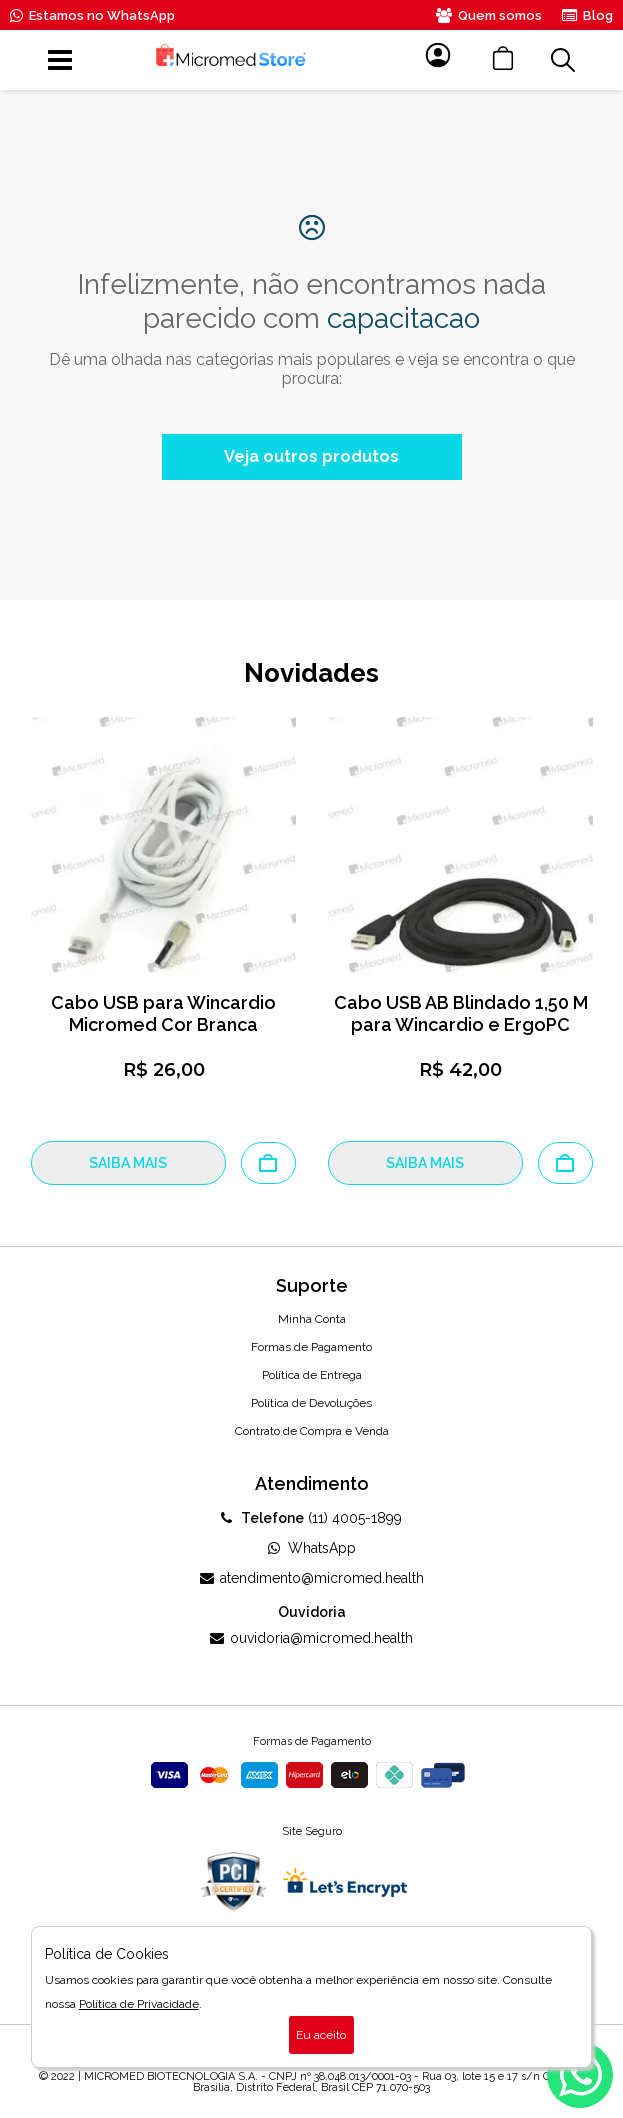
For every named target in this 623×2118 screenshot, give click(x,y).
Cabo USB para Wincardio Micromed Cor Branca (163, 1013)
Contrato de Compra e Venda (312, 1431)
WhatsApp (312, 1548)
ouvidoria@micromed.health (311, 1638)
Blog (587, 15)
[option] (163, 951)
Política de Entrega (312, 1375)
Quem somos (489, 15)
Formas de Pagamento (311, 1347)
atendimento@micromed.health (312, 1578)
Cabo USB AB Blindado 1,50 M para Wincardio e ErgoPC (461, 1013)
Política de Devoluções (311, 1403)
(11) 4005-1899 (311, 1518)
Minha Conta (312, 1319)
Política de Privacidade (139, 2004)
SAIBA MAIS (128, 1163)
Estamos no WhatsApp (92, 15)
